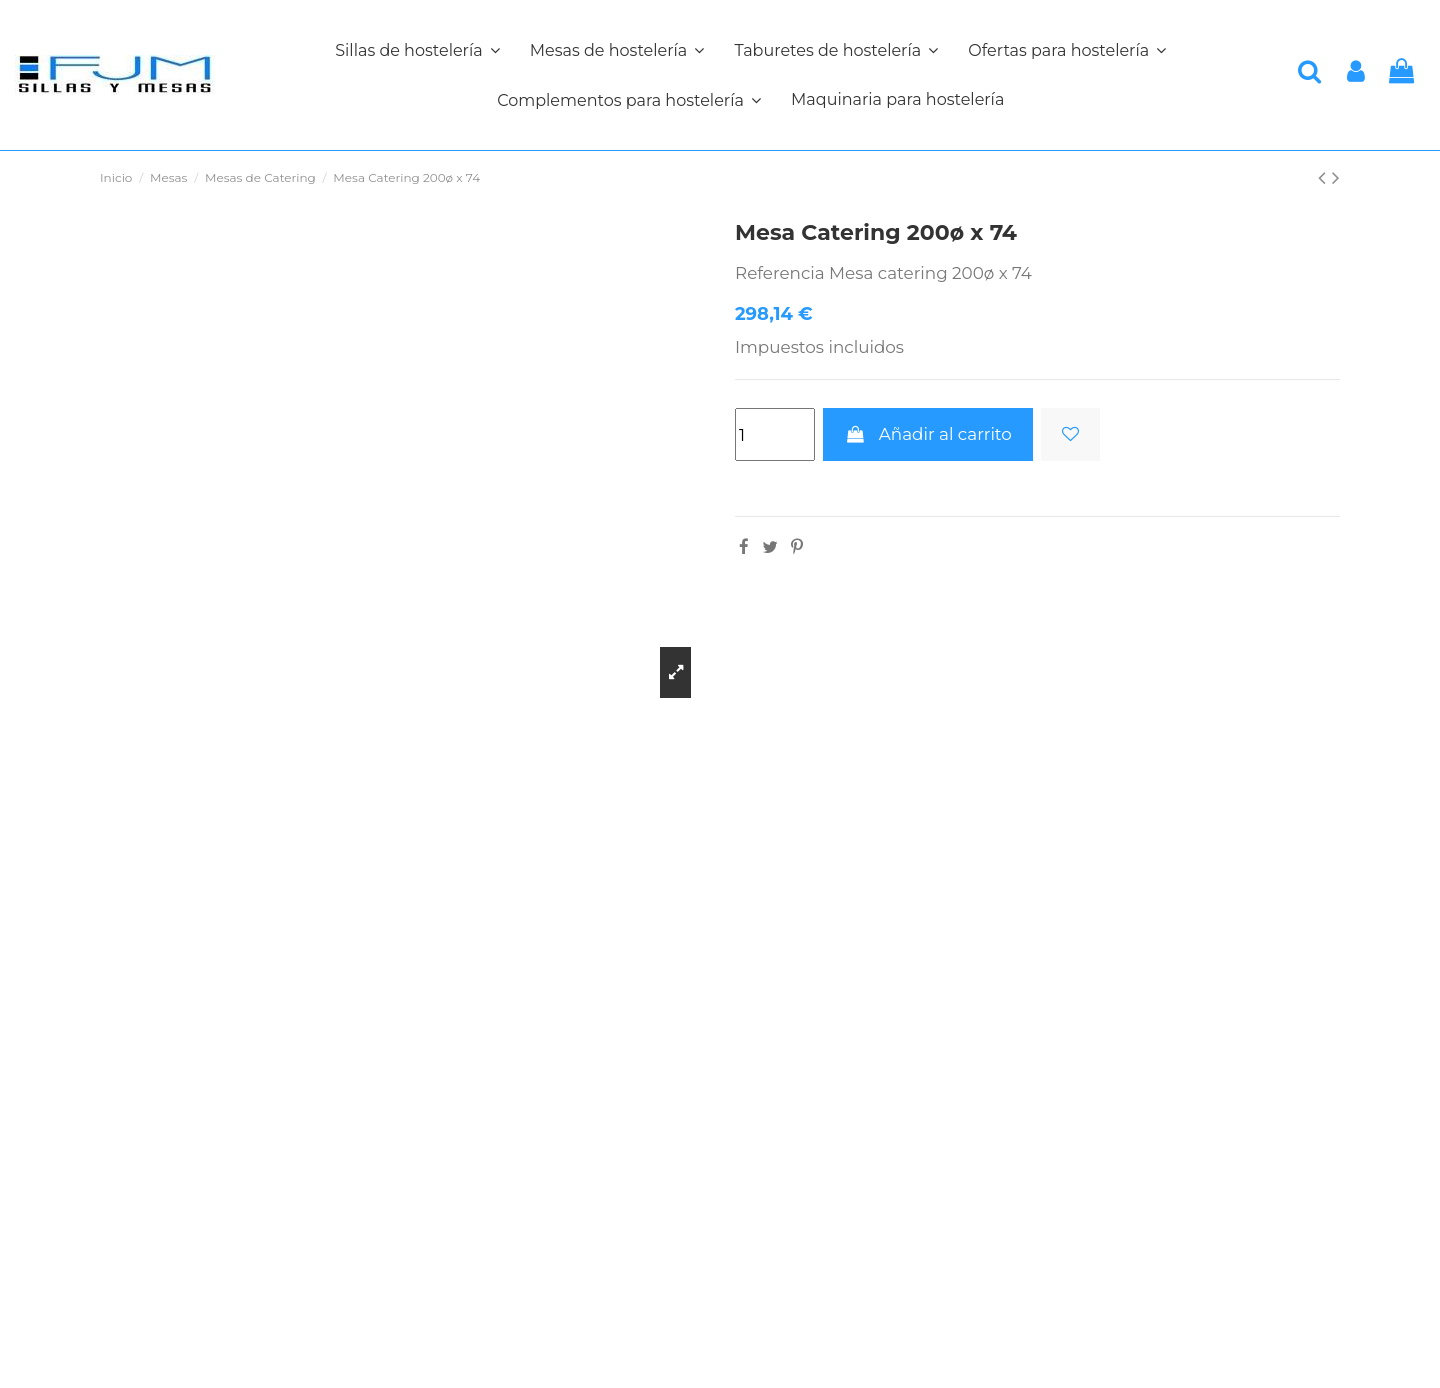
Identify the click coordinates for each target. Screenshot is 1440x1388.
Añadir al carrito (927, 434)
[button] (629, 100)
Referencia (780, 273)
